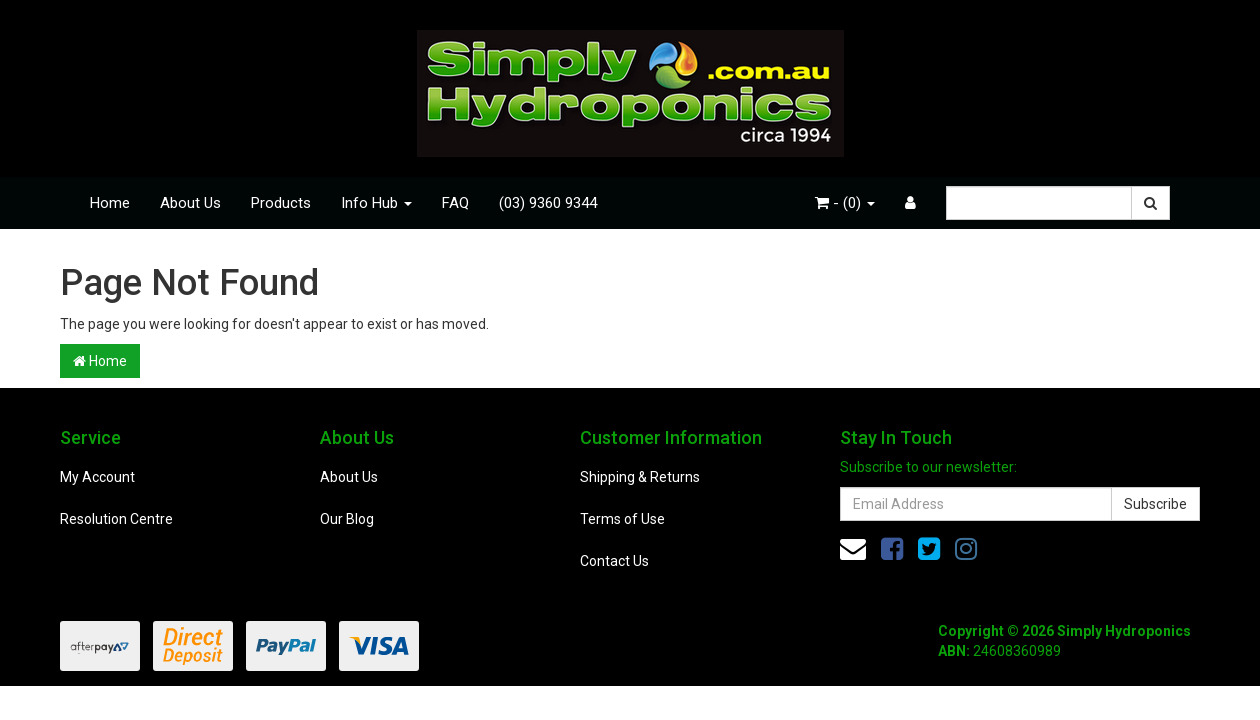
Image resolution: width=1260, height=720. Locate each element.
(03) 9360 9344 (548, 203)
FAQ (455, 203)
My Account (97, 477)
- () (845, 203)
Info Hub (376, 203)
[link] (892, 549)
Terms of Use (622, 519)
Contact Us (614, 561)
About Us (190, 203)
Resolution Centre (116, 519)
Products (281, 203)
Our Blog (347, 519)
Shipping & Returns (640, 477)
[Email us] (853, 549)
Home (110, 203)
